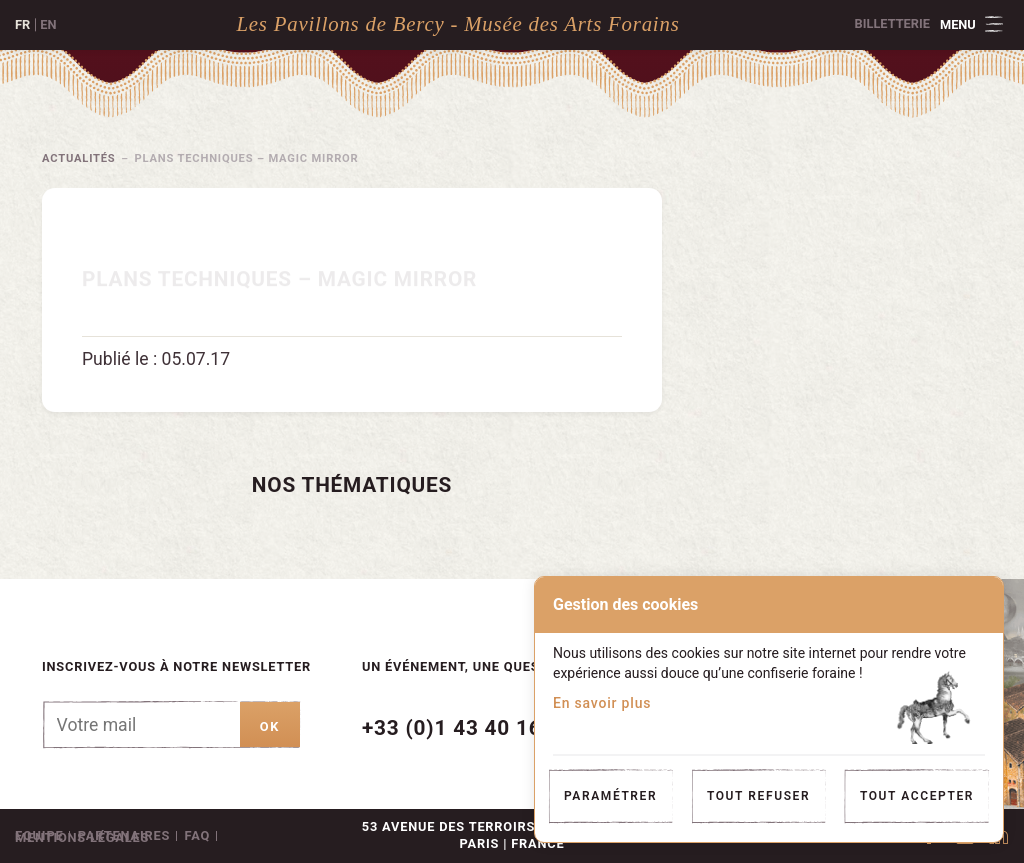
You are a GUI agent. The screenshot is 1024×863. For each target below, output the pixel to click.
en (48, 24)
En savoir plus (602, 703)
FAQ (198, 835)
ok (270, 726)
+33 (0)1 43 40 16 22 (467, 728)
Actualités (79, 158)
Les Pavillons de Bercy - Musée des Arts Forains (457, 23)
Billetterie (892, 23)
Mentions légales (82, 837)
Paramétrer (610, 796)
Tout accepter (917, 796)
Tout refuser (758, 796)
